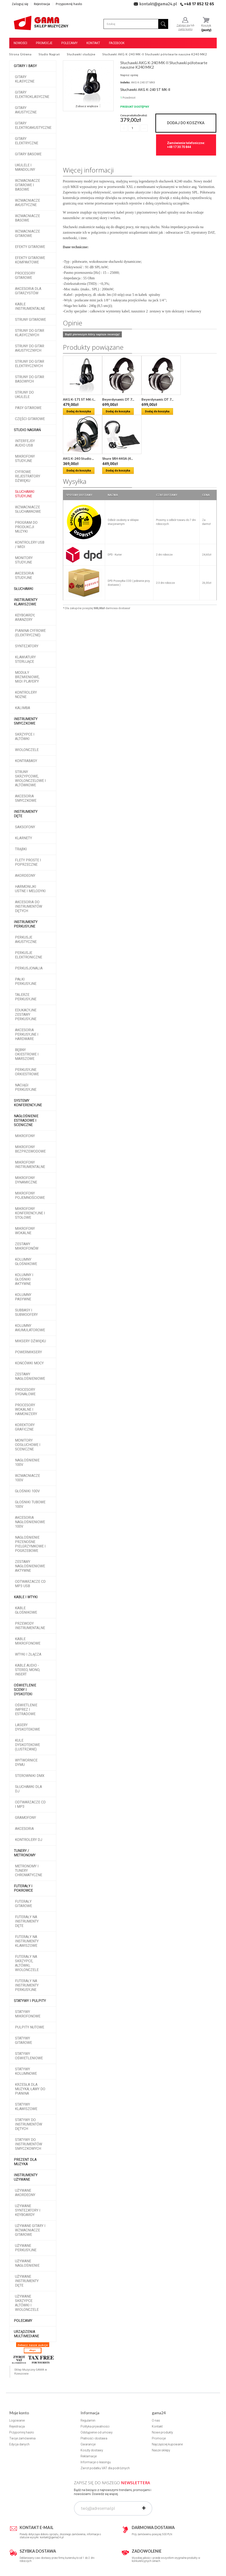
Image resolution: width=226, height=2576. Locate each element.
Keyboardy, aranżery (25, 617)
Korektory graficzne (25, 1427)
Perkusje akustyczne (26, 939)
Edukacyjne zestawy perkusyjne (25, 1014)
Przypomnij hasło (69, 4)
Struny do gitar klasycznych (29, 333)
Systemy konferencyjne (28, 1102)
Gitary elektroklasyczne (32, 94)
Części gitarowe (30, 419)
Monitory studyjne (24, 560)
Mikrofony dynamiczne (26, 1180)
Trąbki (21, 849)
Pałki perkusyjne (25, 981)
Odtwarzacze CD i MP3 (30, 1804)
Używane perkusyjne (25, 2248)
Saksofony (25, 827)
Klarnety (23, 838)
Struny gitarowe (30, 319)
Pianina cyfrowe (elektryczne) (30, 633)
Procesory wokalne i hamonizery (26, 1409)
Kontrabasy (26, 761)
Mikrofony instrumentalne (30, 1164)
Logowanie (17, 2420)
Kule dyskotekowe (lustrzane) (27, 1744)
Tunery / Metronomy (25, 1853)
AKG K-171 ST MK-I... (79, 399)
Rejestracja (42, 4)
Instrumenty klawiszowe (26, 602)
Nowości (20, 43)
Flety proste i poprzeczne (28, 862)
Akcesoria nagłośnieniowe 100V (30, 1521)
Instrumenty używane (26, 2177)
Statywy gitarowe (23, 2040)
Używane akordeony (25, 2192)
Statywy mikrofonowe (27, 2014)
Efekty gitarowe (30, 247)
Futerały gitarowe (23, 1903)
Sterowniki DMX (29, 1776)
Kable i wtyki (26, 1597)
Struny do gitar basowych (29, 379)
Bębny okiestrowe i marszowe (27, 1054)
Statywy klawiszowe (26, 2106)
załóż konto (185, 29)
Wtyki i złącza (28, 1654)
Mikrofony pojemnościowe (30, 1195)
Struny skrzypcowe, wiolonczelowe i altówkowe (30, 778)
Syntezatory (26, 646)
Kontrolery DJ (28, 1840)
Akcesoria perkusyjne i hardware (26, 1034)
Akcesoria (24, 1829)
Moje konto (19, 2412)
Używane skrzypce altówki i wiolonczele (27, 2303)
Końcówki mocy (29, 1363)
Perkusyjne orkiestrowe (27, 1072)
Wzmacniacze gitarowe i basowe (27, 185)
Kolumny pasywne (23, 1297)
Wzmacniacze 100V (27, 1478)
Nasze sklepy (161, 2450)
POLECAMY (23, 2321)
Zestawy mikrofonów (26, 1246)
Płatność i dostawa (94, 2438)
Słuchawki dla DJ (28, 1789)
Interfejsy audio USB (25, 443)
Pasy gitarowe (28, 408)
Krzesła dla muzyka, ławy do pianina (30, 2088)
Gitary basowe (28, 154)
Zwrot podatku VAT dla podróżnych (105, 2468)
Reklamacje (89, 2456)
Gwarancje (88, 2444)
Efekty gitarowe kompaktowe (30, 260)
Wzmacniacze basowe (27, 218)
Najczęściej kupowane (167, 2444)
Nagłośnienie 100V (27, 1462)
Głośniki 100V (27, 1491)
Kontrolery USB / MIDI (29, 544)
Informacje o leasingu (96, 2462)
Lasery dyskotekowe (27, 1727)
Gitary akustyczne (26, 110)
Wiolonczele (27, 750)
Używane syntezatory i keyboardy (27, 2210)
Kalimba (22, 708)
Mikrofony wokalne (25, 1230)
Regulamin (88, 2420)
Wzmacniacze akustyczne (27, 202)
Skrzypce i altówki (24, 736)
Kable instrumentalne (30, 306)
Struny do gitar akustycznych (29, 348)
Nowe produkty (162, 2432)
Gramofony (25, 1818)
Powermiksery (28, 1352)
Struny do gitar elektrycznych (29, 363)
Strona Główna (20, 54)
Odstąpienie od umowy (97, 2432)
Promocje (44, 43)
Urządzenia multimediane (26, 2334)
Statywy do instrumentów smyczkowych (28, 2144)
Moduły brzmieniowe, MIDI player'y (27, 676)
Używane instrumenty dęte (27, 2280)
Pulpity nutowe (29, 2027)
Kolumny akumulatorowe (30, 1328)
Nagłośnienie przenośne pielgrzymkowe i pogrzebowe (30, 1544)
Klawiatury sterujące (25, 659)
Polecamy (69, 43)
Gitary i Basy (25, 66)
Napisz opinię (129, 75)
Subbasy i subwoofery (26, 1312)
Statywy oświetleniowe (29, 2056)
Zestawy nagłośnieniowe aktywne (30, 1566)
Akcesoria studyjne (24, 575)
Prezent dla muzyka (25, 2161)
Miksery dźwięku (30, 1341)
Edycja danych (19, 2444)
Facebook (116, 43)
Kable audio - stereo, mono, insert (27, 1669)
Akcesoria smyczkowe (25, 798)
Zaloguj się (20, 4)
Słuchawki (23, 589)
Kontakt (93, 43)
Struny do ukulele (24, 394)
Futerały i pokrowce (23, 1888)
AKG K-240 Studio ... (78, 458)
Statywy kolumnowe (26, 2071)
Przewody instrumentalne (30, 1625)
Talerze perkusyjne (25, 997)
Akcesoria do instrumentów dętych (28, 906)
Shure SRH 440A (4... (117, 458)
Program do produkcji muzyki (26, 526)
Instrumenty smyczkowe (26, 721)
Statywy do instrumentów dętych (28, 2124)
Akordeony (25, 875)
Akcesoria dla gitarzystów (28, 291)
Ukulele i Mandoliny (25, 167)
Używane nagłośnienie (27, 2263)
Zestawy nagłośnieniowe (30, 1376)
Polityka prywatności (95, 2426)
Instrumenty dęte (26, 813)
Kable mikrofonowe (27, 1641)
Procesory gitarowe (25, 275)
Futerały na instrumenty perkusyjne (27, 1985)
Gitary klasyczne (24, 79)
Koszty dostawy (92, 2450)
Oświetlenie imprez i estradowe (26, 1709)
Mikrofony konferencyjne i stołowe (30, 1213)
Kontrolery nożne (26, 694)
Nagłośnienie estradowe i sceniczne (26, 1120)
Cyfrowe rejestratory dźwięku (27, 476)
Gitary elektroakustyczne (33, 125)
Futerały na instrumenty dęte (27, 1921)
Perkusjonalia (29, 968)
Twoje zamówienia (22, 2438)
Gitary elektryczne (26, 141)
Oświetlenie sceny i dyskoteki (25, 1689)
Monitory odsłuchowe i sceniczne (27, 1444)
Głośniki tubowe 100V (30, 1504)
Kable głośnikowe (26, 1610)
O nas (156, 2420)
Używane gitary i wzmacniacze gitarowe (30, 2230)
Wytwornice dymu (26, 1762)
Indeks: (125, 82)
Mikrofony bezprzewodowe (30, 1149)
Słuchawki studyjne (24, 494)
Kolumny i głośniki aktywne (24, 1279)
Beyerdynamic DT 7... (118, 399)
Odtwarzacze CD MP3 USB (30, 1583)
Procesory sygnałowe (25, 1392)
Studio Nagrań (27, 430)
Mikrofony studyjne (25, 458)
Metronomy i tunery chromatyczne (28, 1870)
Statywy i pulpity (30, 2001)
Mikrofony (25, 1136)
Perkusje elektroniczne (28, 955)
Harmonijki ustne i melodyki (30, 888)
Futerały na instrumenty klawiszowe (27, 1941)
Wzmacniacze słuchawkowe (28, 509)
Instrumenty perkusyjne (26, 924)
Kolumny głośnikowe (26, 1261)
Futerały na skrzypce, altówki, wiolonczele (27, 1963)
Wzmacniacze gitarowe (27, 233)
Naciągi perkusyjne (25, 1087)
